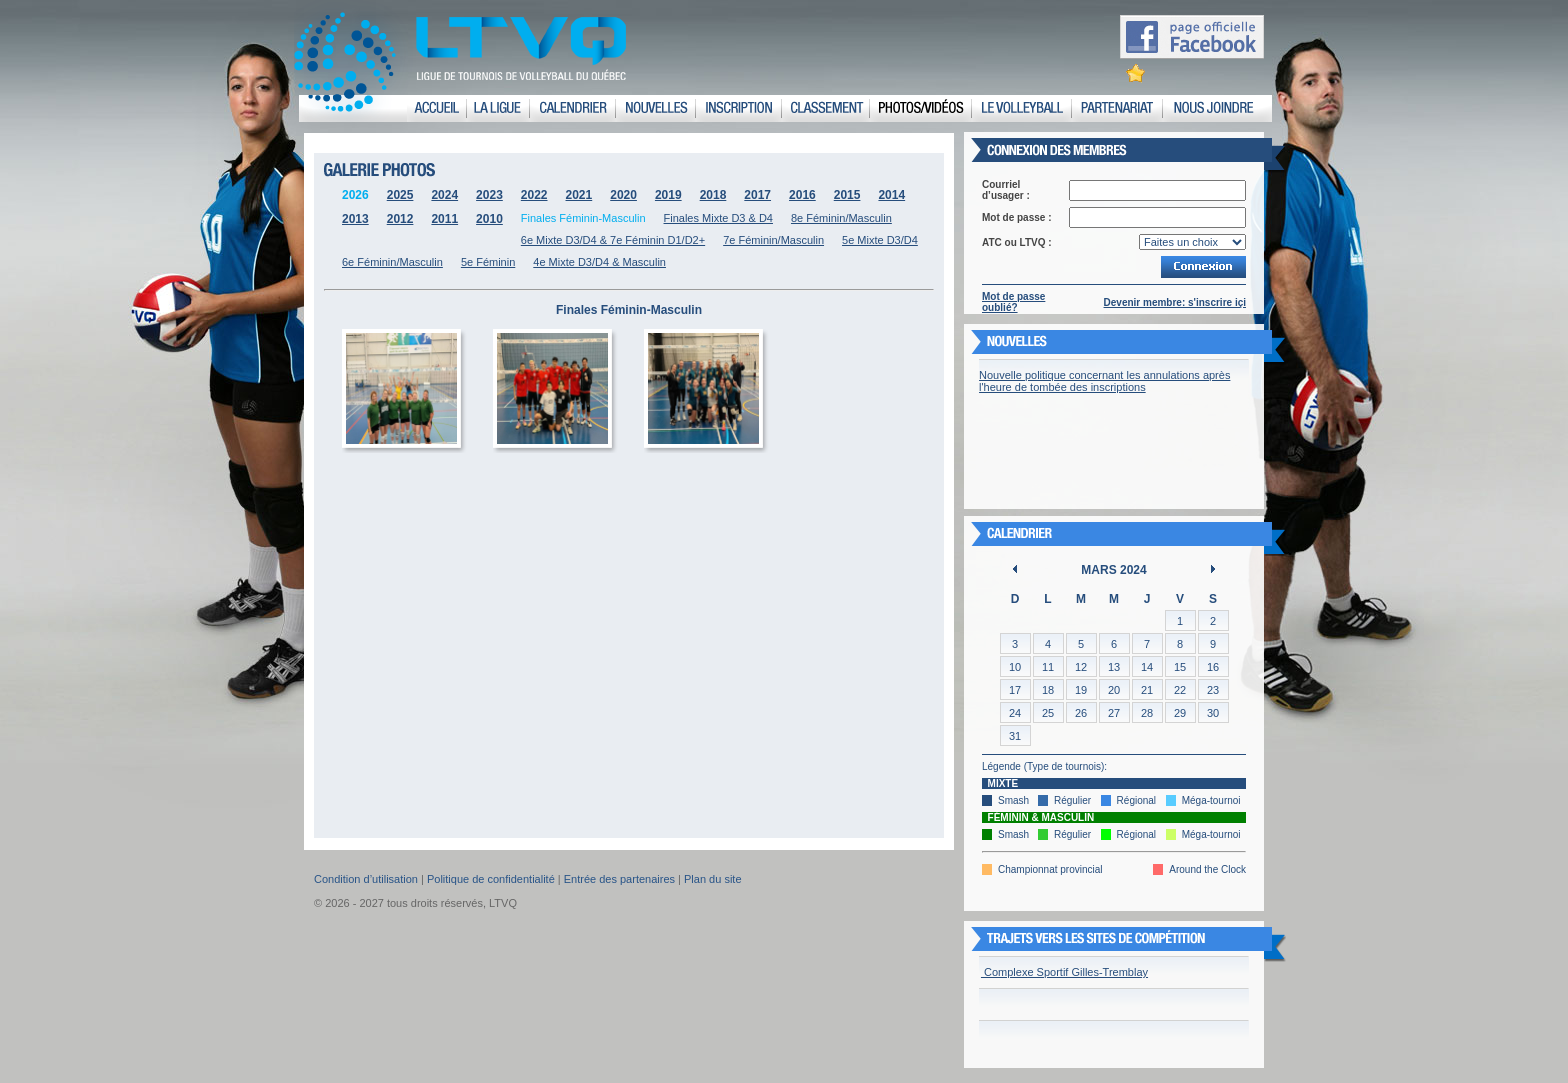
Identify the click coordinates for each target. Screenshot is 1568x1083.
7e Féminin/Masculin (773, 240)
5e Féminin (488, 262)
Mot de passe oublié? (1013, 302)
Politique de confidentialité (491, 879)
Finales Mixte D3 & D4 (718, 218)
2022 (534, 195)
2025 (400, 195)
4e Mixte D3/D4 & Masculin (599, 262)
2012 (400, 219)
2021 (579, 195)
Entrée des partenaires (619, 879)
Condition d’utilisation (366, 879)
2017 (757, 195)
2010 (489, 219)
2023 (489, 195)
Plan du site (712, 879)
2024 (444, 195)
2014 (891, 195)
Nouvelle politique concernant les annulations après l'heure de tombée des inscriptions (1104, 381)
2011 (444, 219)
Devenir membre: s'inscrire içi (1175, 302)
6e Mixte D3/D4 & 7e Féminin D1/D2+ (613, 240)
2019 (668, 195)
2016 (802, 195)
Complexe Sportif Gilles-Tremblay (1064, 972)
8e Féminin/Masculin (841, 218)
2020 (623, 195)
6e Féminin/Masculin (392, 262)
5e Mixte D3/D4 (880, 240)
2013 (355, 219)
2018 (713, 195)
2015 (847, 195)
